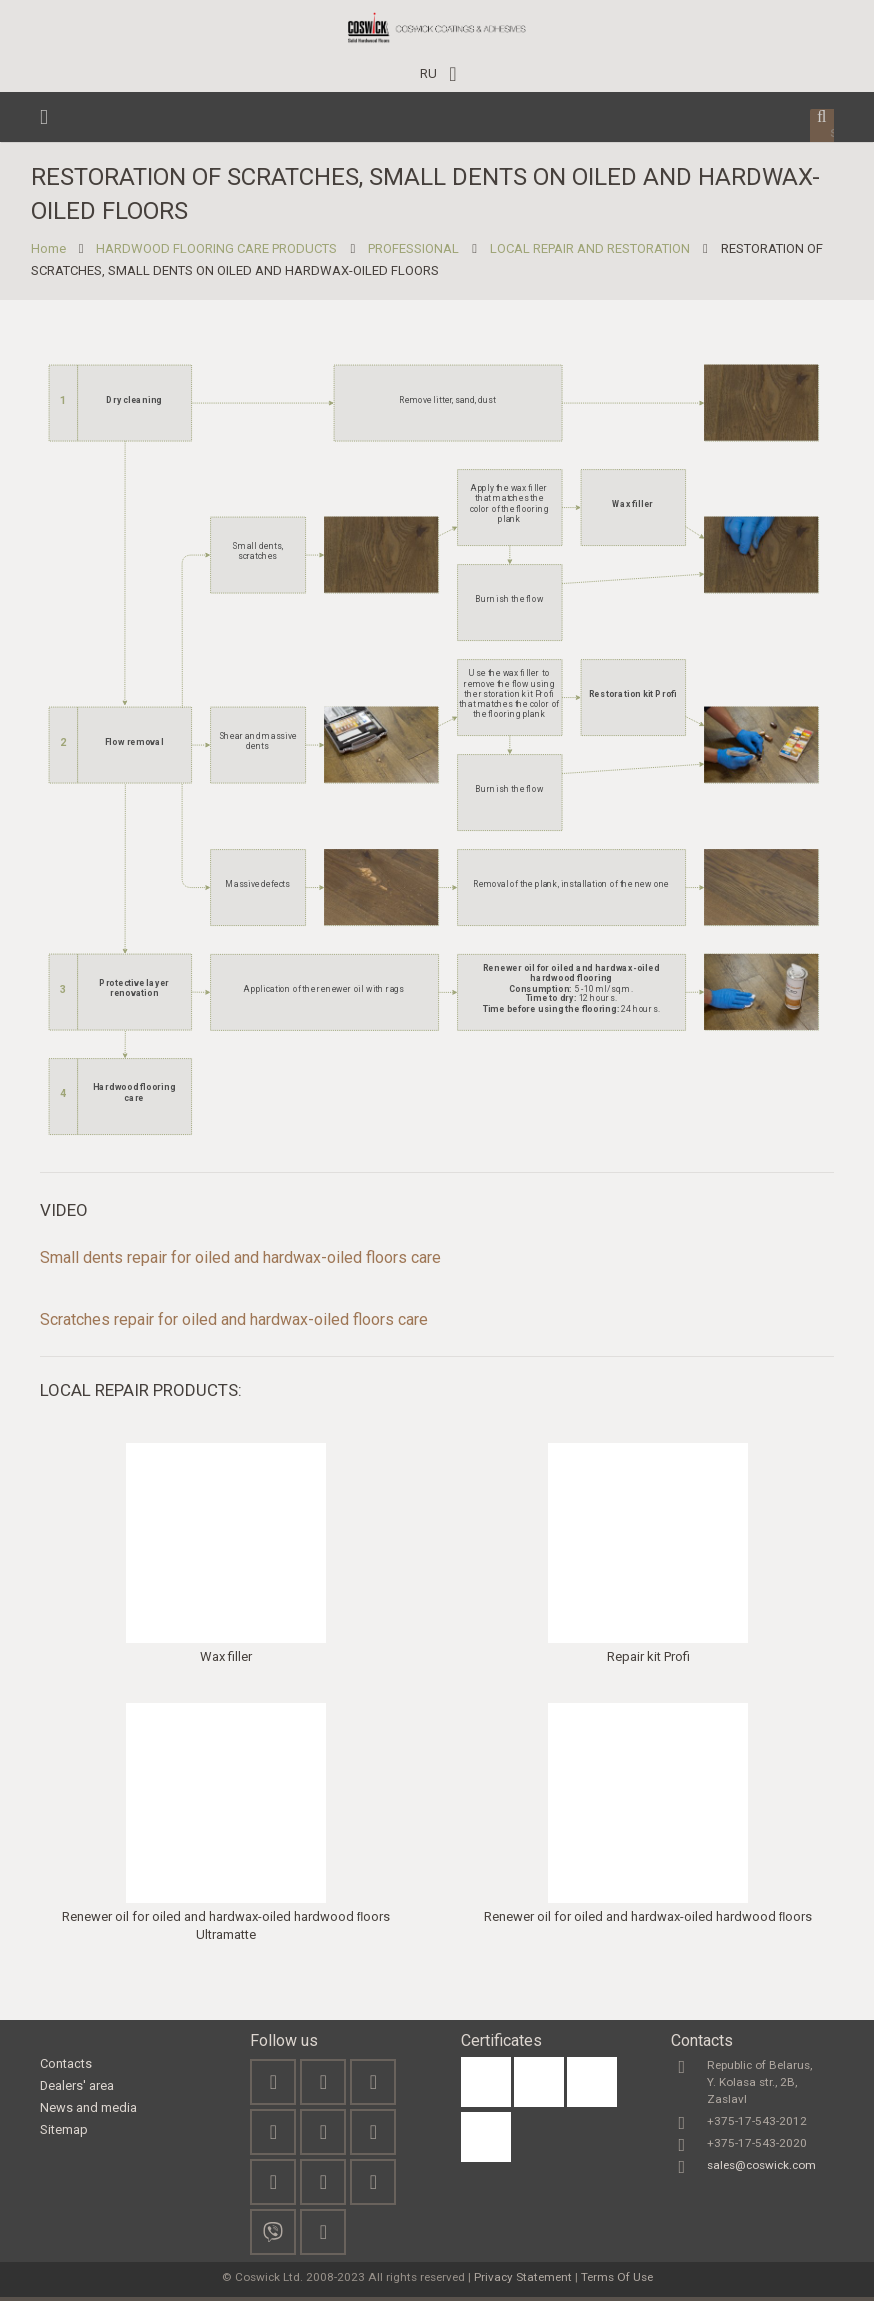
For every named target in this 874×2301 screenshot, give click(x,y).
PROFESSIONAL (423, 252)
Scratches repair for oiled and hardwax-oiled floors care (234, 1323)
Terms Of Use (617, 2281)
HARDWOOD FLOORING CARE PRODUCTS (226, 252)
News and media (88, 2111)
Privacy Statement (523, 2281)
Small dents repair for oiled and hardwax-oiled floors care (240, 1261)
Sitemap (64, 2133)
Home (57, 252)
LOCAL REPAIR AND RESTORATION (599, 252)
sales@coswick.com (761, 2169)
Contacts (66, 2067)
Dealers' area (77, 2089)
